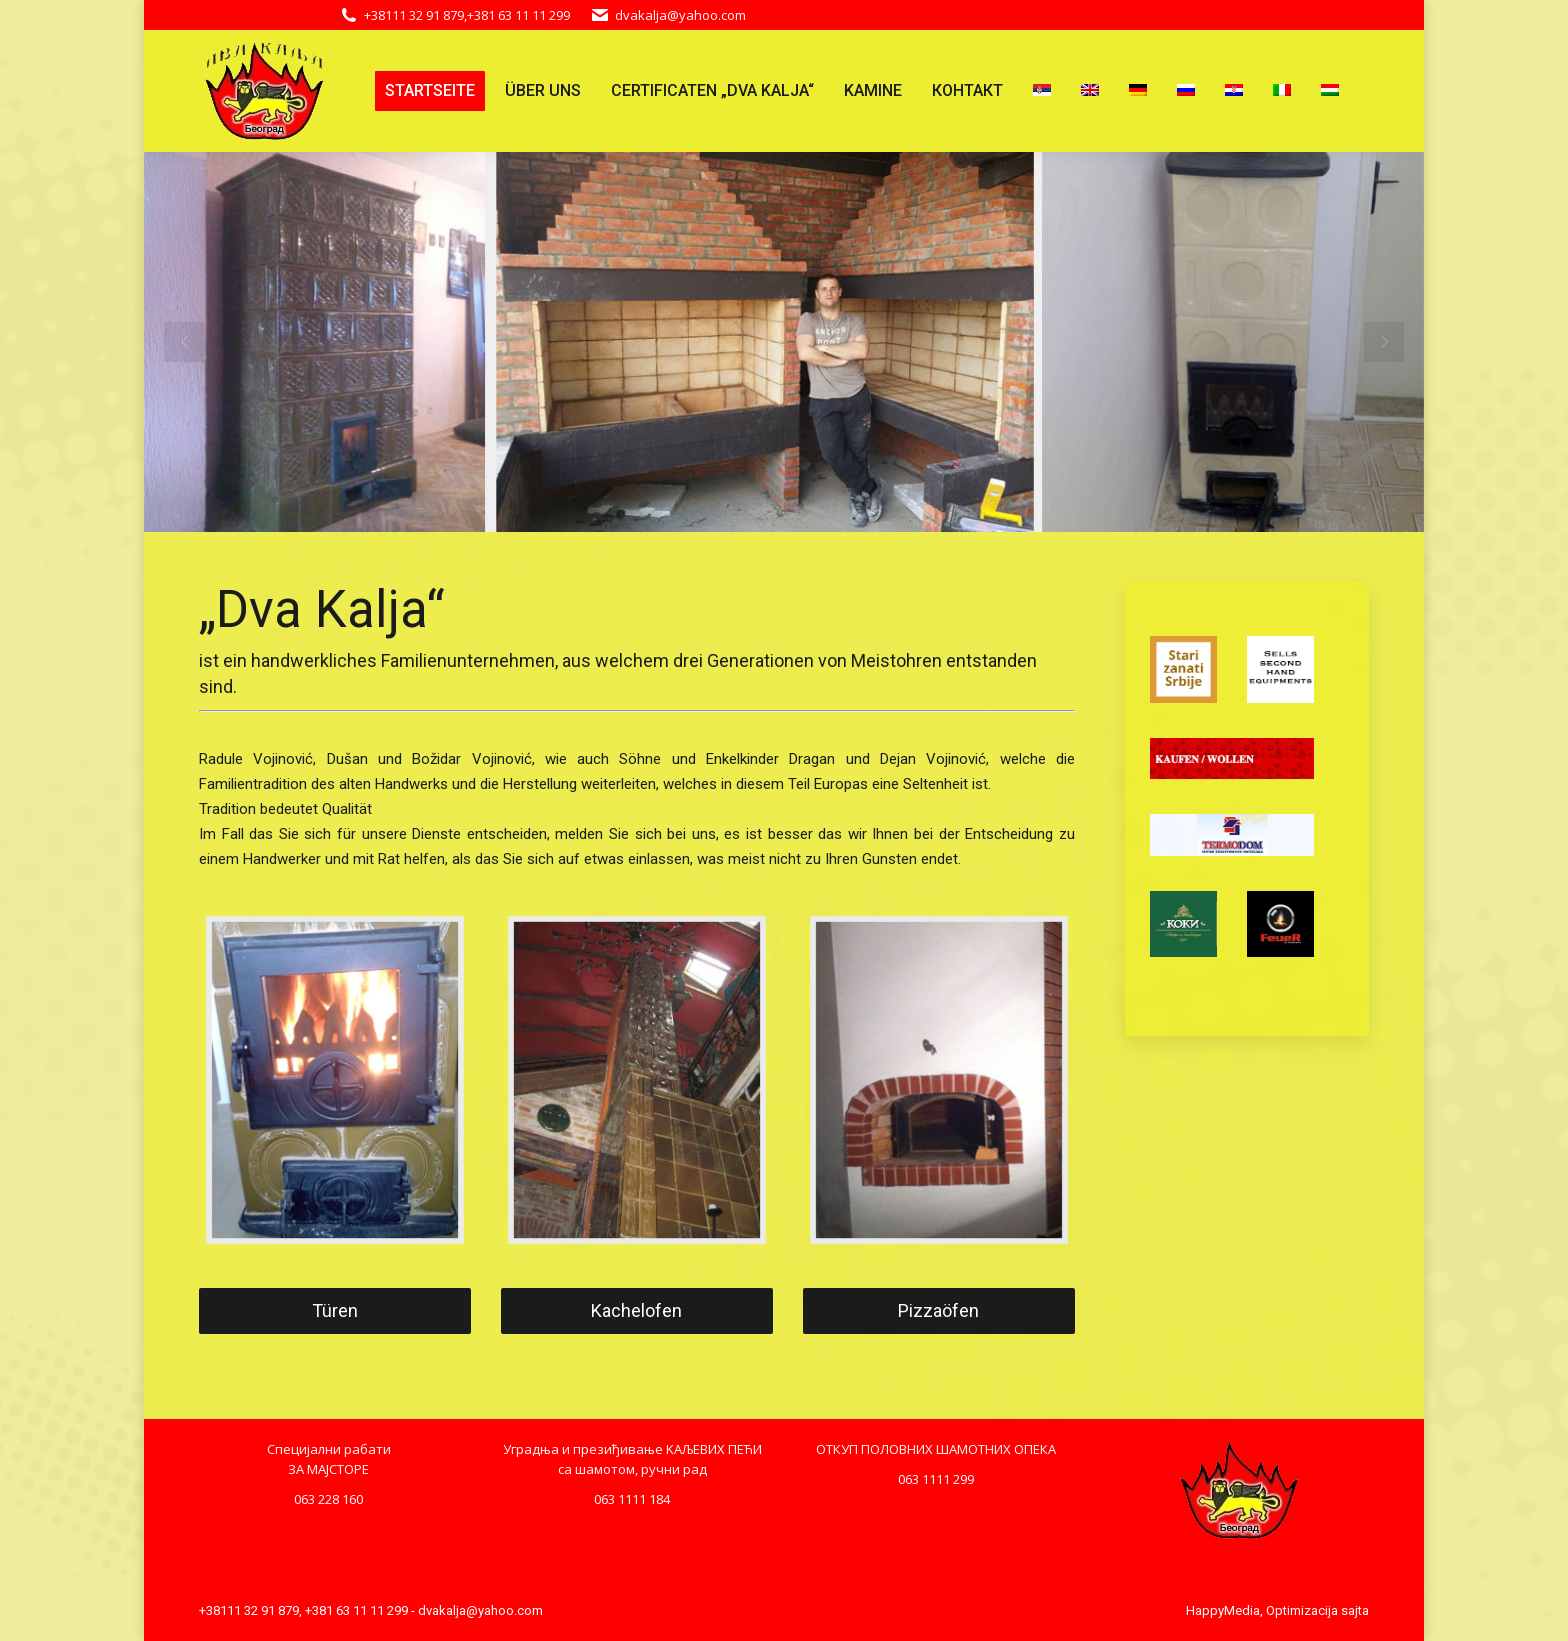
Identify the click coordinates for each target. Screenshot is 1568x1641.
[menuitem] (430, 91)
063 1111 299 (936, 1479)
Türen (335, 1310)
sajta (1355, 1610)
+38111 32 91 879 (414, 15)
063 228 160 (328, 1499)
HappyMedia (1223, 1610)
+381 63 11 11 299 (518, 15)
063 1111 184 (632, 1499)
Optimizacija (1302, 1610)
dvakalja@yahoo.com (680, 15)
